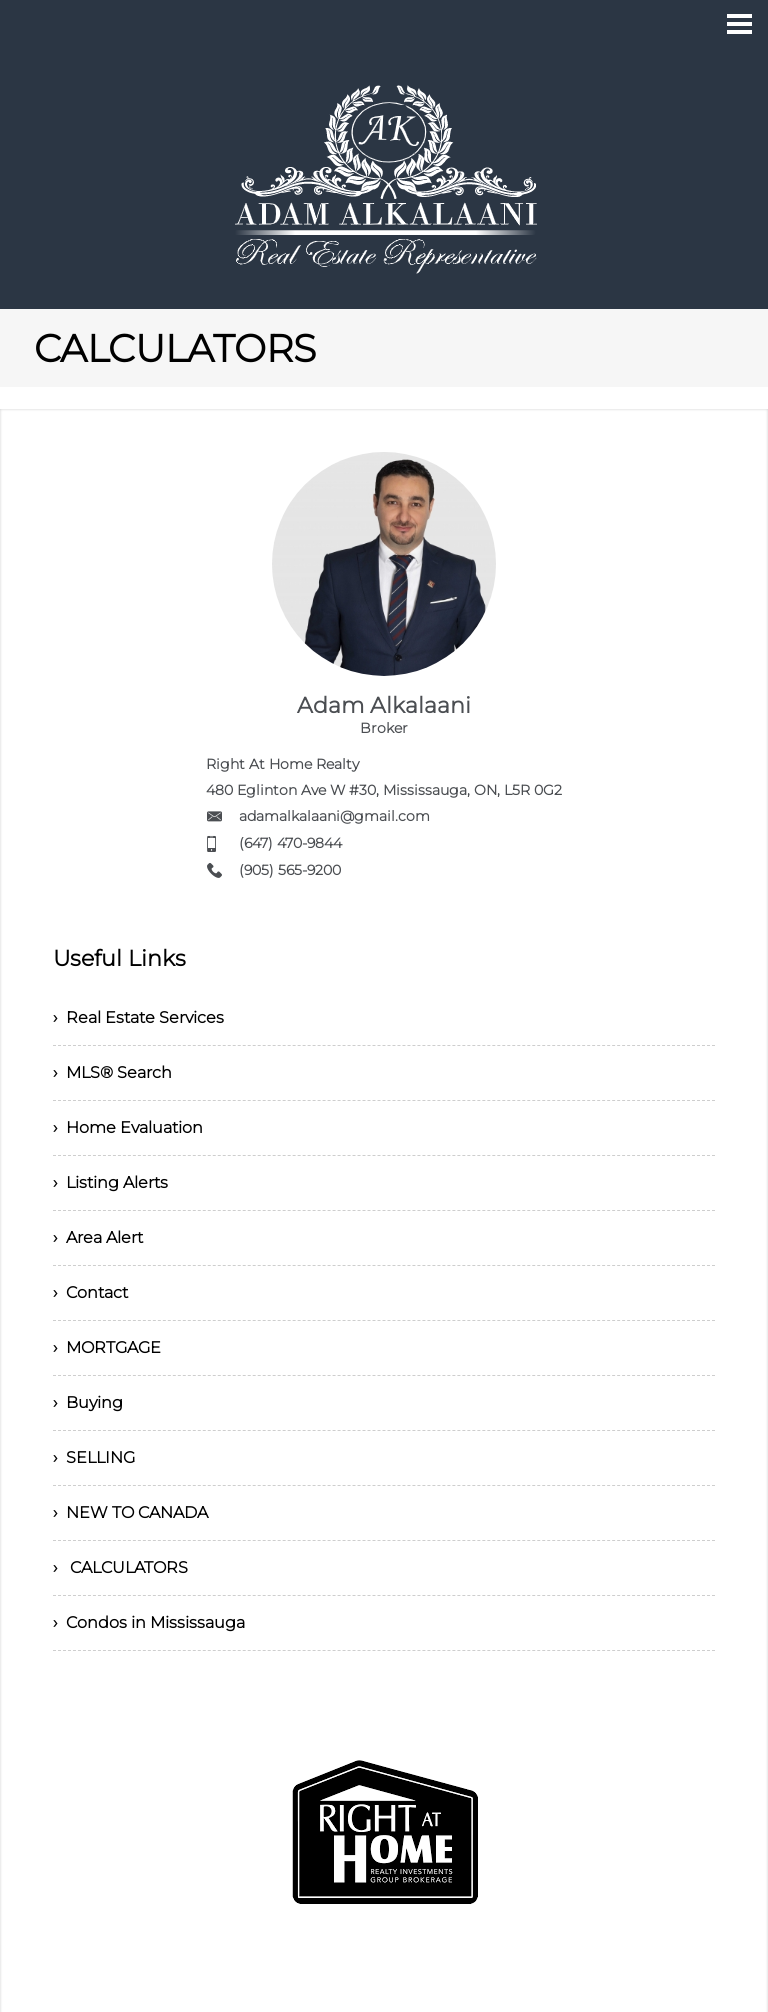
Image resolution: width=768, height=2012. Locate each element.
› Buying (88, 1402)
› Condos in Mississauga (149, 1622)
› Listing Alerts (110, 1182)
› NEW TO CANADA (130, 1512)
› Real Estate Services (138, 1017)
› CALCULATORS (120, 1567)
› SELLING (94, 1457)
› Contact (90, 1292)
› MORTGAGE (107, 1347)
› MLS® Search (112, 1072)
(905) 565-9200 (290, 870)
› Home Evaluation (128, 1127)
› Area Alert (98, 1237)
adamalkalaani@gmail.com (334, 816)
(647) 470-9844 (290, 843)
